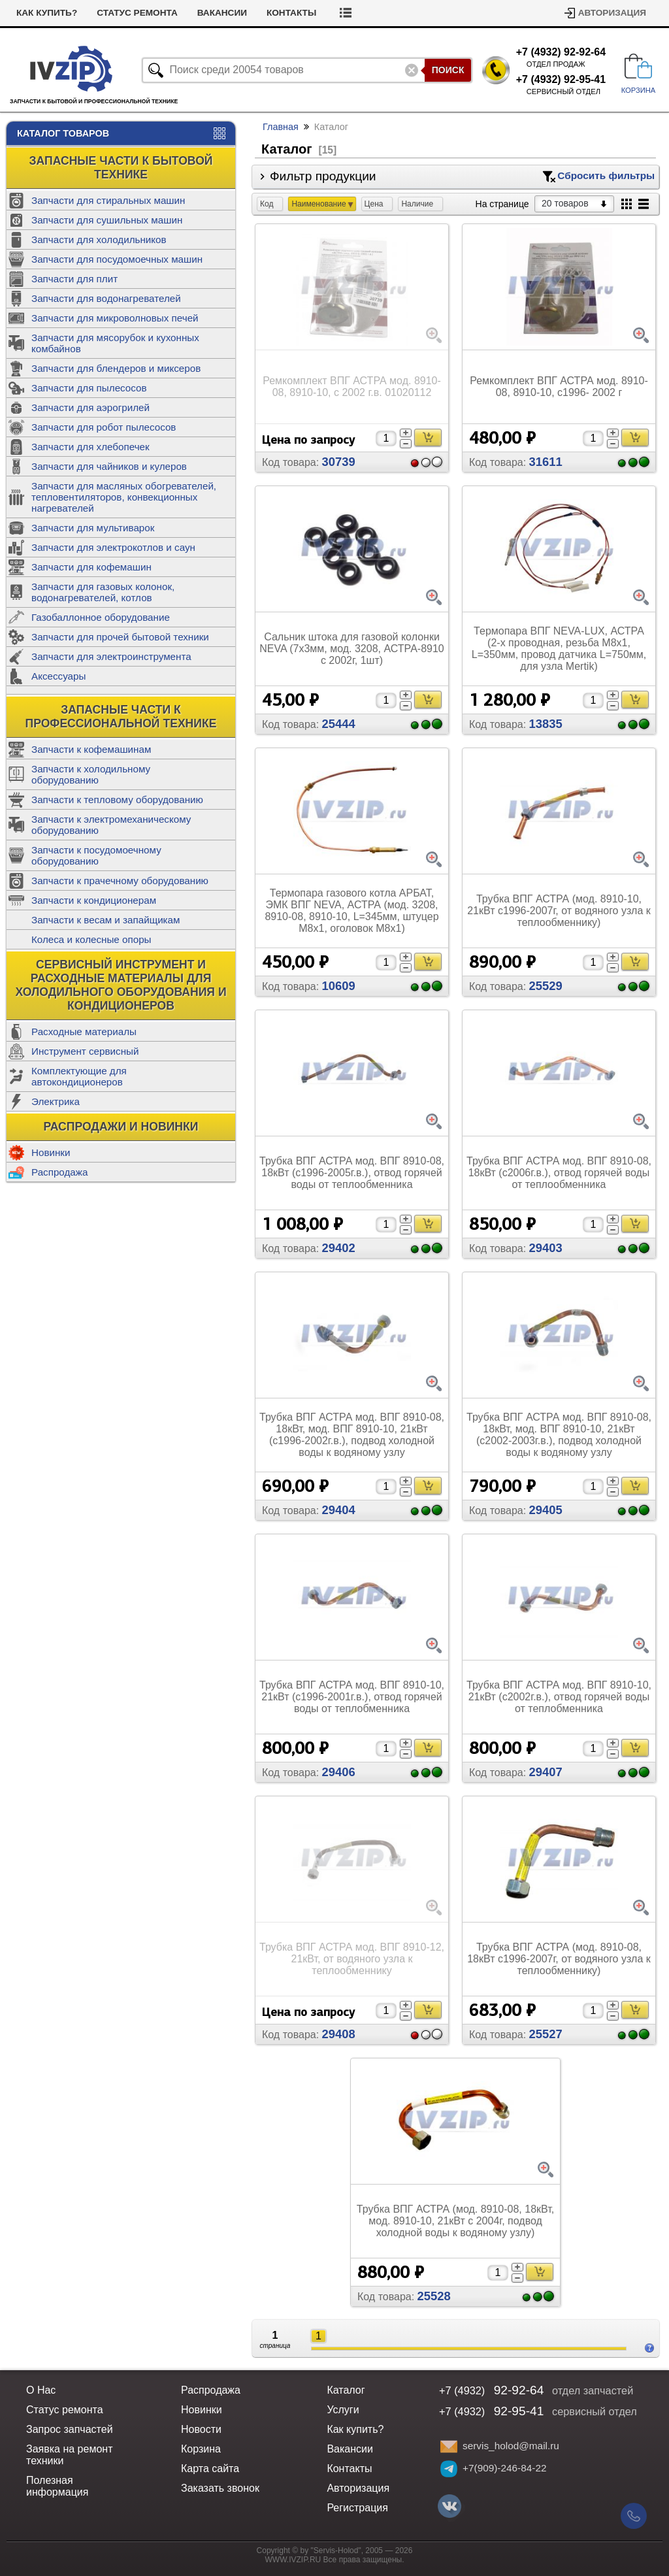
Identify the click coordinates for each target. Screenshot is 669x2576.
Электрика (55, 1101)
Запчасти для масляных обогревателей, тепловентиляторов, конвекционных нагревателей (123, 497)
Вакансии (222, 13)
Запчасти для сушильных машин (106, 219)
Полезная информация (57, 2486)
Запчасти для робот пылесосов (103, 427)
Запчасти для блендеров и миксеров (116, 368)
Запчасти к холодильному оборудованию (90, 774)
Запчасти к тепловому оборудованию (117, 799)
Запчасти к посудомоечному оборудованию (96, 855)
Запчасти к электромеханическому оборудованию (111, 825)
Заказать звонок (220, 2488)
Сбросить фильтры (606, 175)
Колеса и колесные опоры (91, 939)
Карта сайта (210, 2468)
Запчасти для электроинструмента (111, 656)
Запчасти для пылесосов (89, 387)
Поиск (448, 70)
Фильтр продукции (462, 176)
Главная (281, 127)
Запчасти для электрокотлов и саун (113, 547)
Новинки (50, 1152)
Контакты (291, 13)
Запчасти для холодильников (99, 239)
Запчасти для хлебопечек (90, 446)
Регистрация (357, 2507)
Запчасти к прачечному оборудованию (119, 880)
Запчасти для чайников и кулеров (109, 466)
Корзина (201, 2448)
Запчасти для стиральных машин (108, 200)
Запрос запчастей (69, 2429)
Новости (201, 2429)
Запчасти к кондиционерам (93, 900)
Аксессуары (58, 676)
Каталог (346, 2390)
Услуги (343, 2409)
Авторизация (612, 13)
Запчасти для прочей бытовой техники (120, 636)
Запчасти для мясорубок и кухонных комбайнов (115, 343)
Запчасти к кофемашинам (91, 749)
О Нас (41, 2390)
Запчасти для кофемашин (91, 566)
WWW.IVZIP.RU (293, 2559)
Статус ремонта (137, 13)
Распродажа (59, 1172)
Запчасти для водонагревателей (106, 298)
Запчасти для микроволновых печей (115, 317)
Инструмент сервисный (85, 1051)
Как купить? (46, 13)
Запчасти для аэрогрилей (90, 407)
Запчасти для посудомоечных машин (117, 259)
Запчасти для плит (74, 278)
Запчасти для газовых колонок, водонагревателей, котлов (102, 592)
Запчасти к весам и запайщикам (105, 919)
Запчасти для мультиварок (92, 527)
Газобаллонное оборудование (100, 617)
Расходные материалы (84, 1031)
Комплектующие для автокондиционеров (79, 1076)
